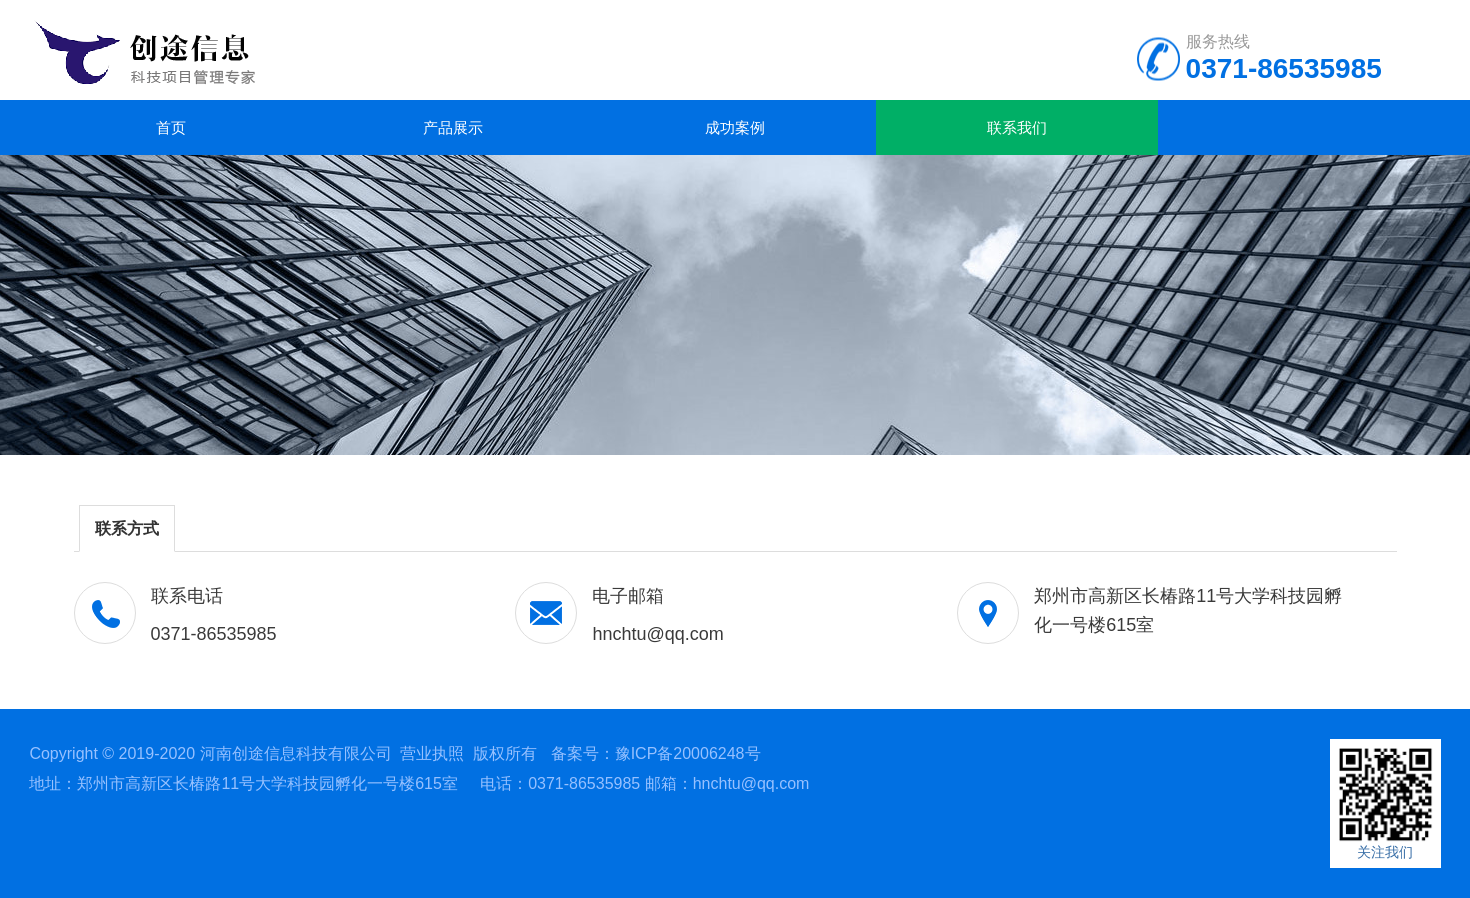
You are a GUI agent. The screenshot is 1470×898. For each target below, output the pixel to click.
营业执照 (432, 753)
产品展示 (453, 127)
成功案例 (735, 127)
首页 (171, 127)
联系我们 (1017, 127)
